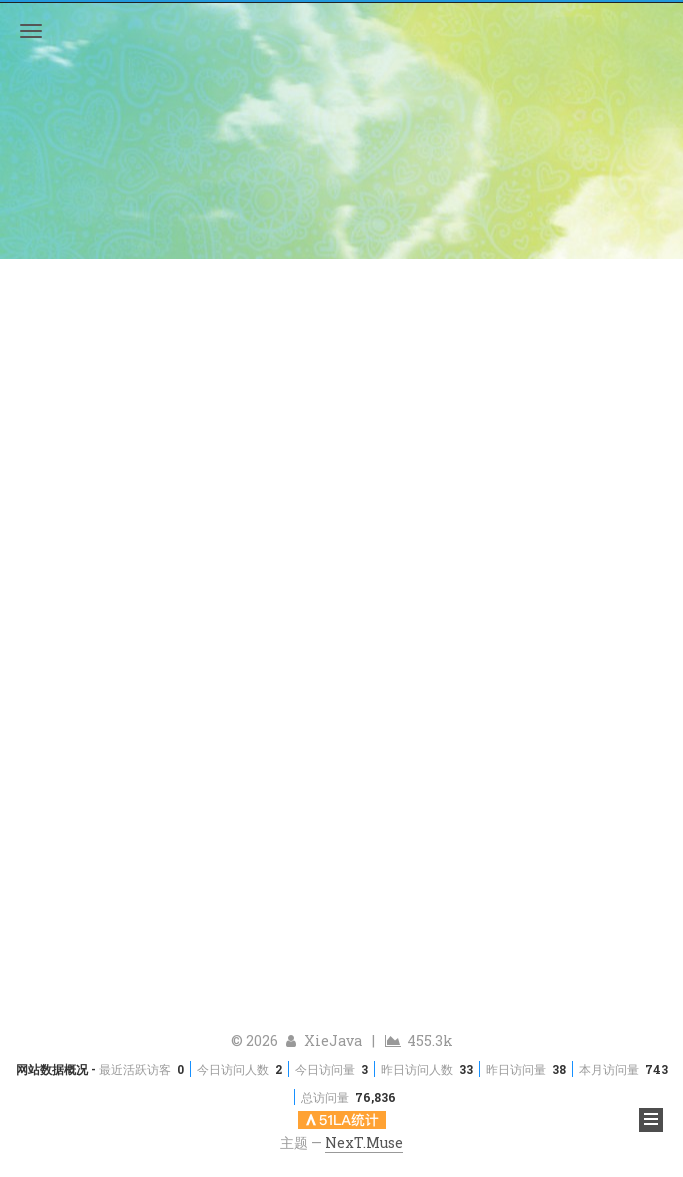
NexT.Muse (364, 1142)
